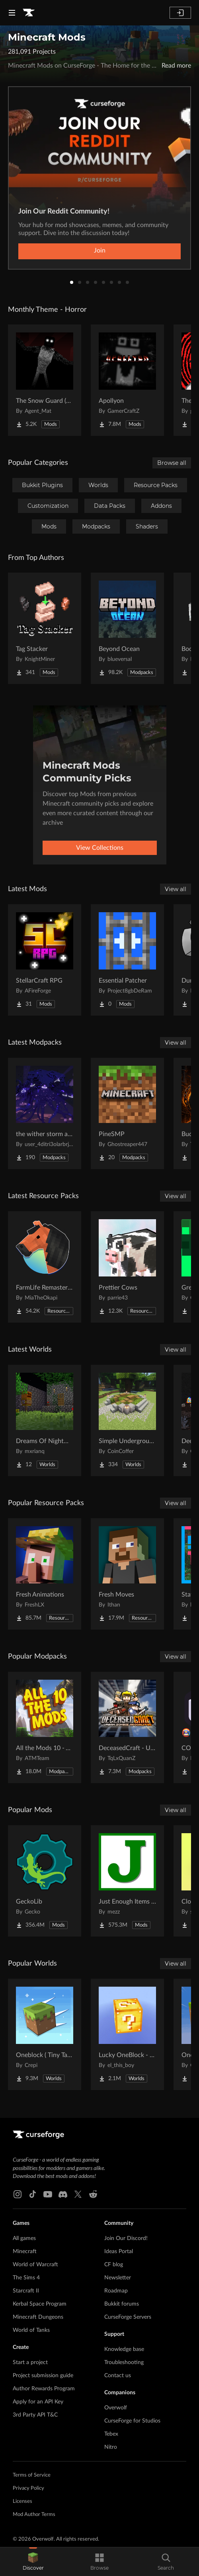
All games (24, 2238)
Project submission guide (43, 2375)
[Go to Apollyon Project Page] (127, 380)
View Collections (99, 848)
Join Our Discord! (126, 2238)
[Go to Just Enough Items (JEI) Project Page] (127, 1881)
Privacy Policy (28, 2488)
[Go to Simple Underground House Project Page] (127, 1420)
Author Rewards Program (44, 2388)
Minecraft (25, 2251)
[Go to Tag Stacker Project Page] (44, 628)
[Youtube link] (48, 2194)
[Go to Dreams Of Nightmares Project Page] (44, 1420)
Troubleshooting (124, 2362)
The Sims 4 (26, 2278)
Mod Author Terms (34, 2514)
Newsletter (117, 2278)
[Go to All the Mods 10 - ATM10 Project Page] (44, 1727)
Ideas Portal (118, 2251)
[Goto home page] (28, 12)
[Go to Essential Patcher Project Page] (127, 960)
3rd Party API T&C (35, 2415)
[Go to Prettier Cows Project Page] (127, 1267)
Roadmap (116, 2291)
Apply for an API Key (38, 2402)
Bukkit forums (121, 2304)
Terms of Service (32, 2475)
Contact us (117, 2375)
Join (99, 250)
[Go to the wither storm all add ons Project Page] (44, 1113)
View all (175, 889)
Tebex (111, 2434)
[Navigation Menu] (12, 13)
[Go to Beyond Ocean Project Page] (127, 628)
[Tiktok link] (32, 2194)
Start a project (30, 2362)
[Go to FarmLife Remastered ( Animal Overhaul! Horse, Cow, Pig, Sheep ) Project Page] (44, 1267)
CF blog (113, 2264)
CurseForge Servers (127, 2317)
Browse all (171, 462)
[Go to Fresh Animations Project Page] (44, 1574)
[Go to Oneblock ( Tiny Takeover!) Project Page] (44, 2034)
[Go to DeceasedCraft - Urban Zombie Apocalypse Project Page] (127, 1727)
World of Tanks (31, 2330)
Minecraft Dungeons (38, 2317)
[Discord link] (63, 2194)
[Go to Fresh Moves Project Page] (127, 1574)
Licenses (22, 2501)
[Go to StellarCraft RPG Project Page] (44, 960)
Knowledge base (124, 2349)
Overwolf (115, 2408)
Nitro (110, 2447)
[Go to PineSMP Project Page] (127, 1113)
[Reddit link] (93, 2194)
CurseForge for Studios (132, 2421)
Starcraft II (26, 2291)
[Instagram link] (17, 2194)
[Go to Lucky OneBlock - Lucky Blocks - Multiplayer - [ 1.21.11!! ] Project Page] (127, 2034)
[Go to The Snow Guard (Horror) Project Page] (44, 380)
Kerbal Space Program (39, 2304)
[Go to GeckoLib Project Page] (44, 1881)
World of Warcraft (35, 2264)
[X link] (78, 2194)
